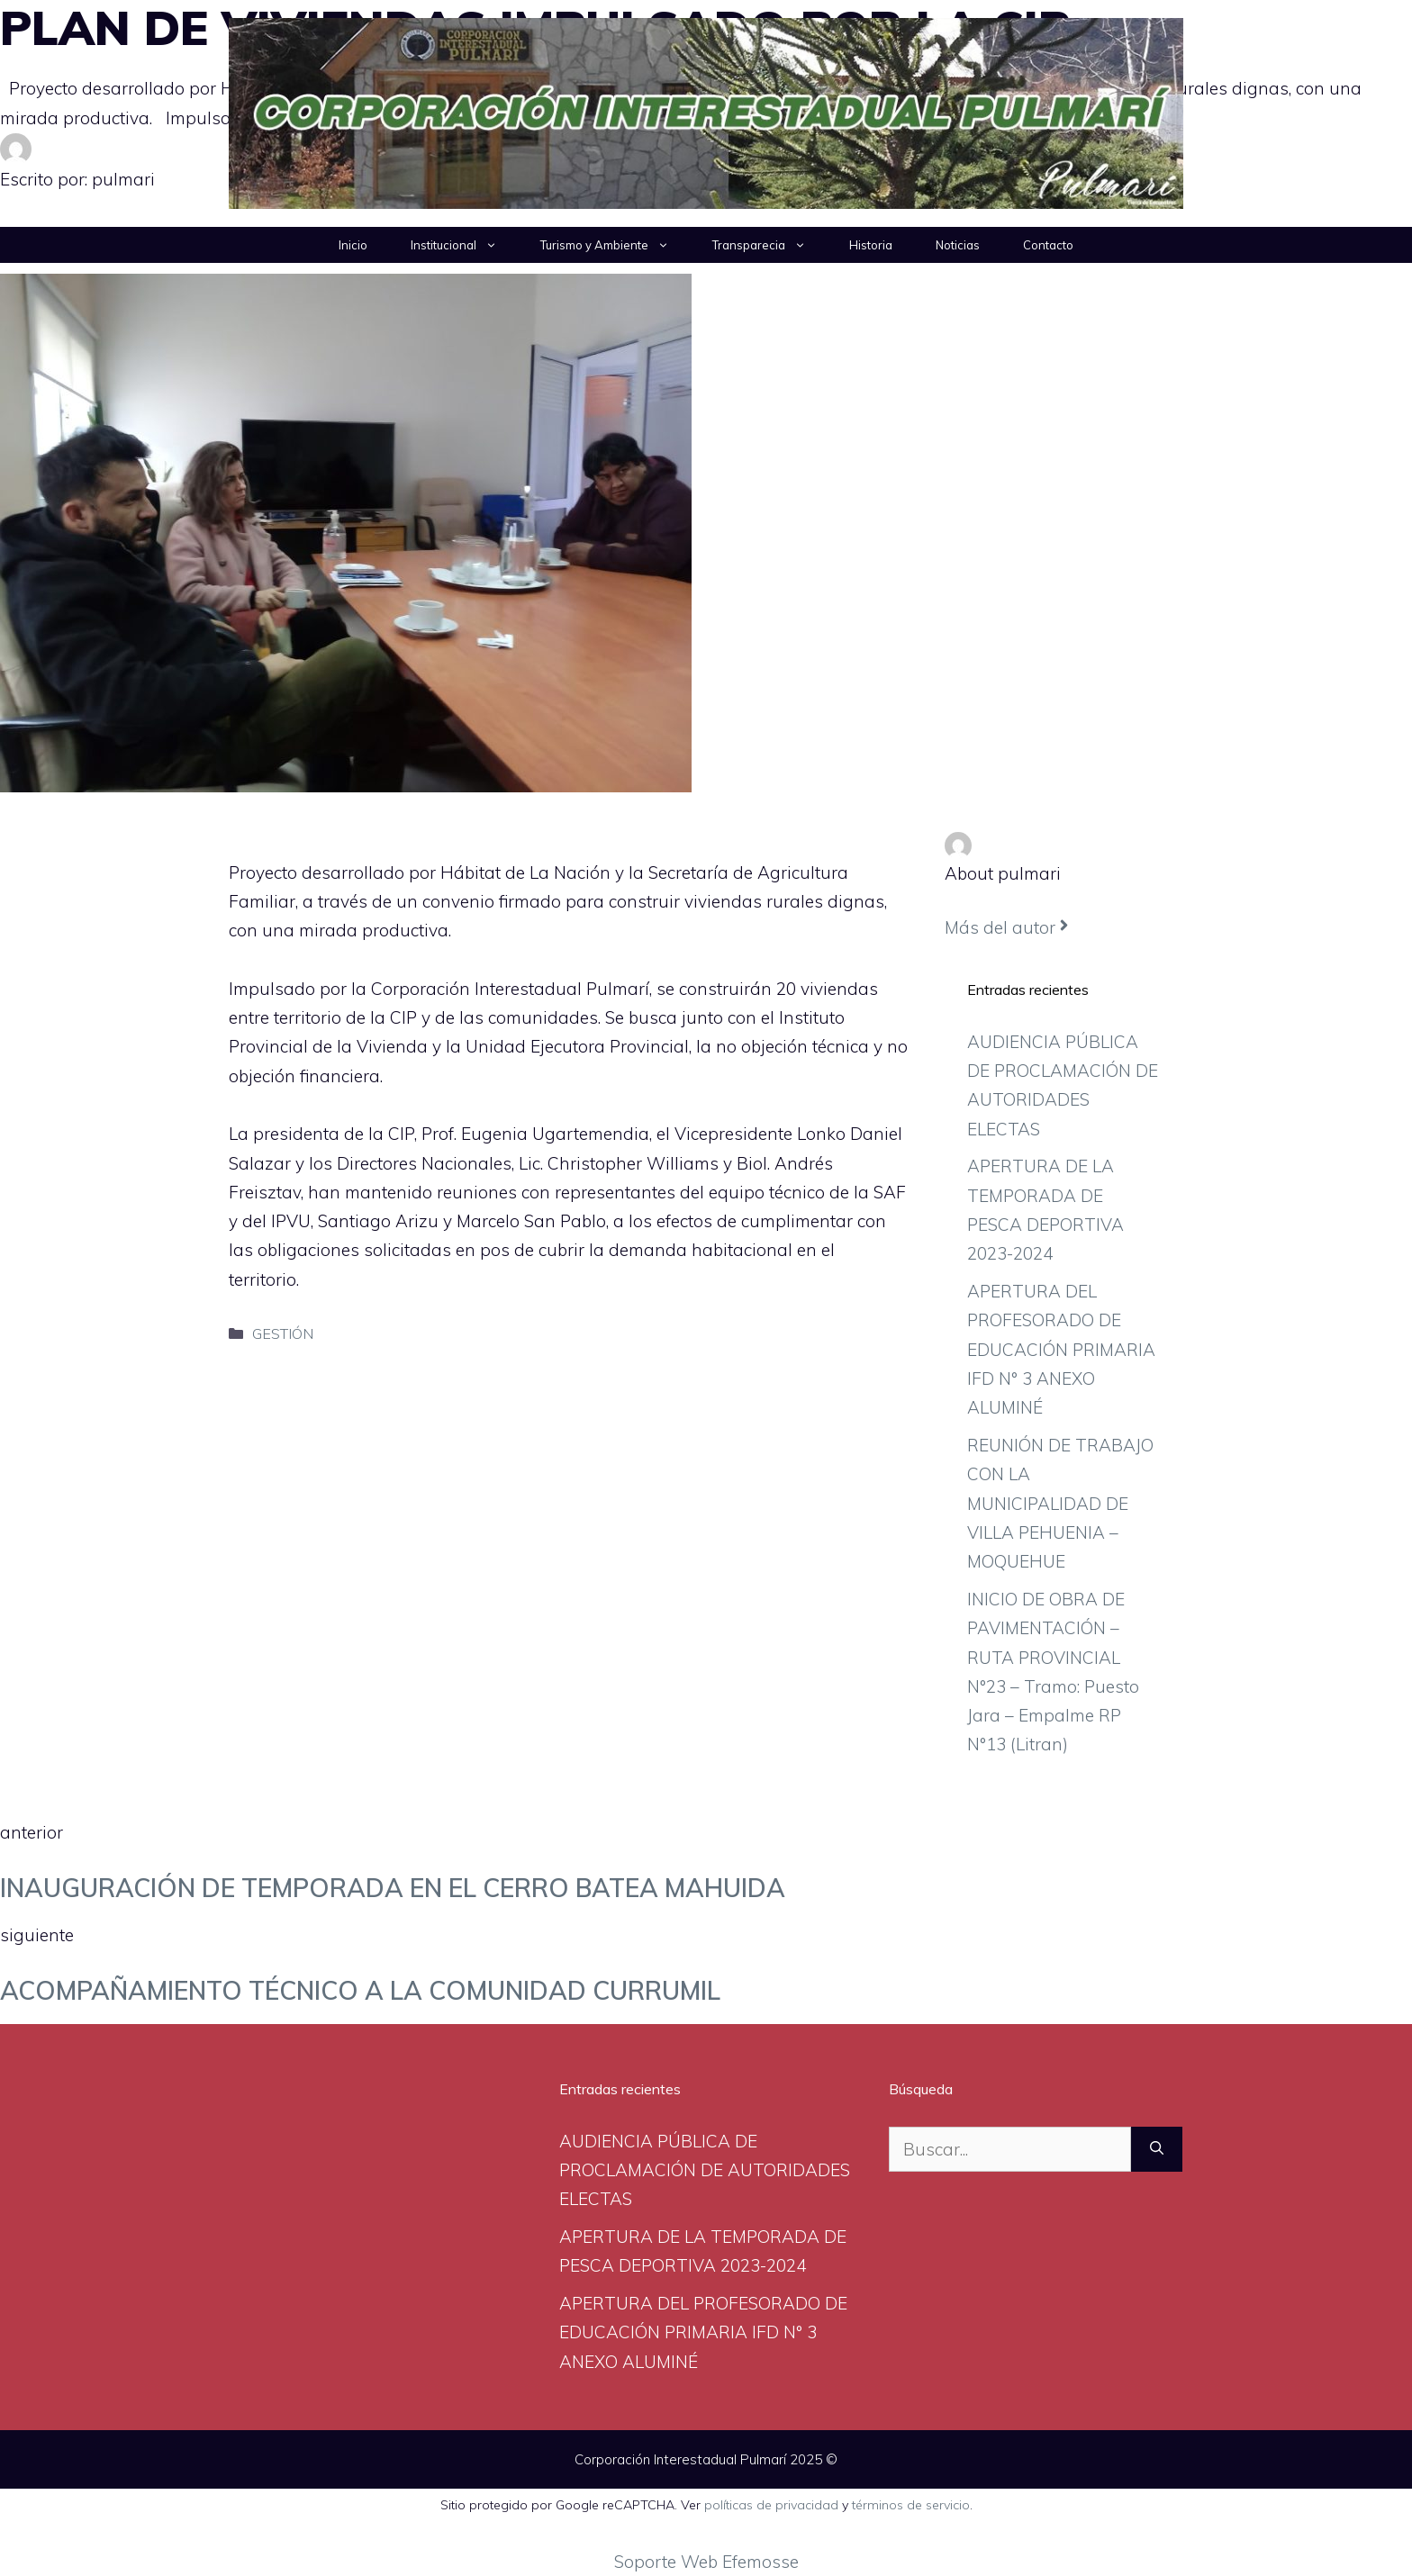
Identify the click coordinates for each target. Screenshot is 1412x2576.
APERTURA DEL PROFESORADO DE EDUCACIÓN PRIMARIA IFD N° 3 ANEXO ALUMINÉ (1061, 1349)
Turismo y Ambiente (615, 245)
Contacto (1048, 245)
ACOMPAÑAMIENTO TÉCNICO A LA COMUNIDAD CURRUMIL (360, 1990)
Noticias (958, 245)
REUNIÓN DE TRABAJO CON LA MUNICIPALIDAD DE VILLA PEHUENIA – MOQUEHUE (1060, 1503)
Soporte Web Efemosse (706, 2561)
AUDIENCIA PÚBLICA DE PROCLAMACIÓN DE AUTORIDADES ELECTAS (704, 2170)
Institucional (465, 245)
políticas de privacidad (771, 2505)
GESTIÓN (282, 1333)
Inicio (353, 245)
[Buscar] (1156, 2150)
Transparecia (770, 245)
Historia (870, 245)
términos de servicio (911, 2505)
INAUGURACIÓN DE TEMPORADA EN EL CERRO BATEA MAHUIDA (392, 1887)
